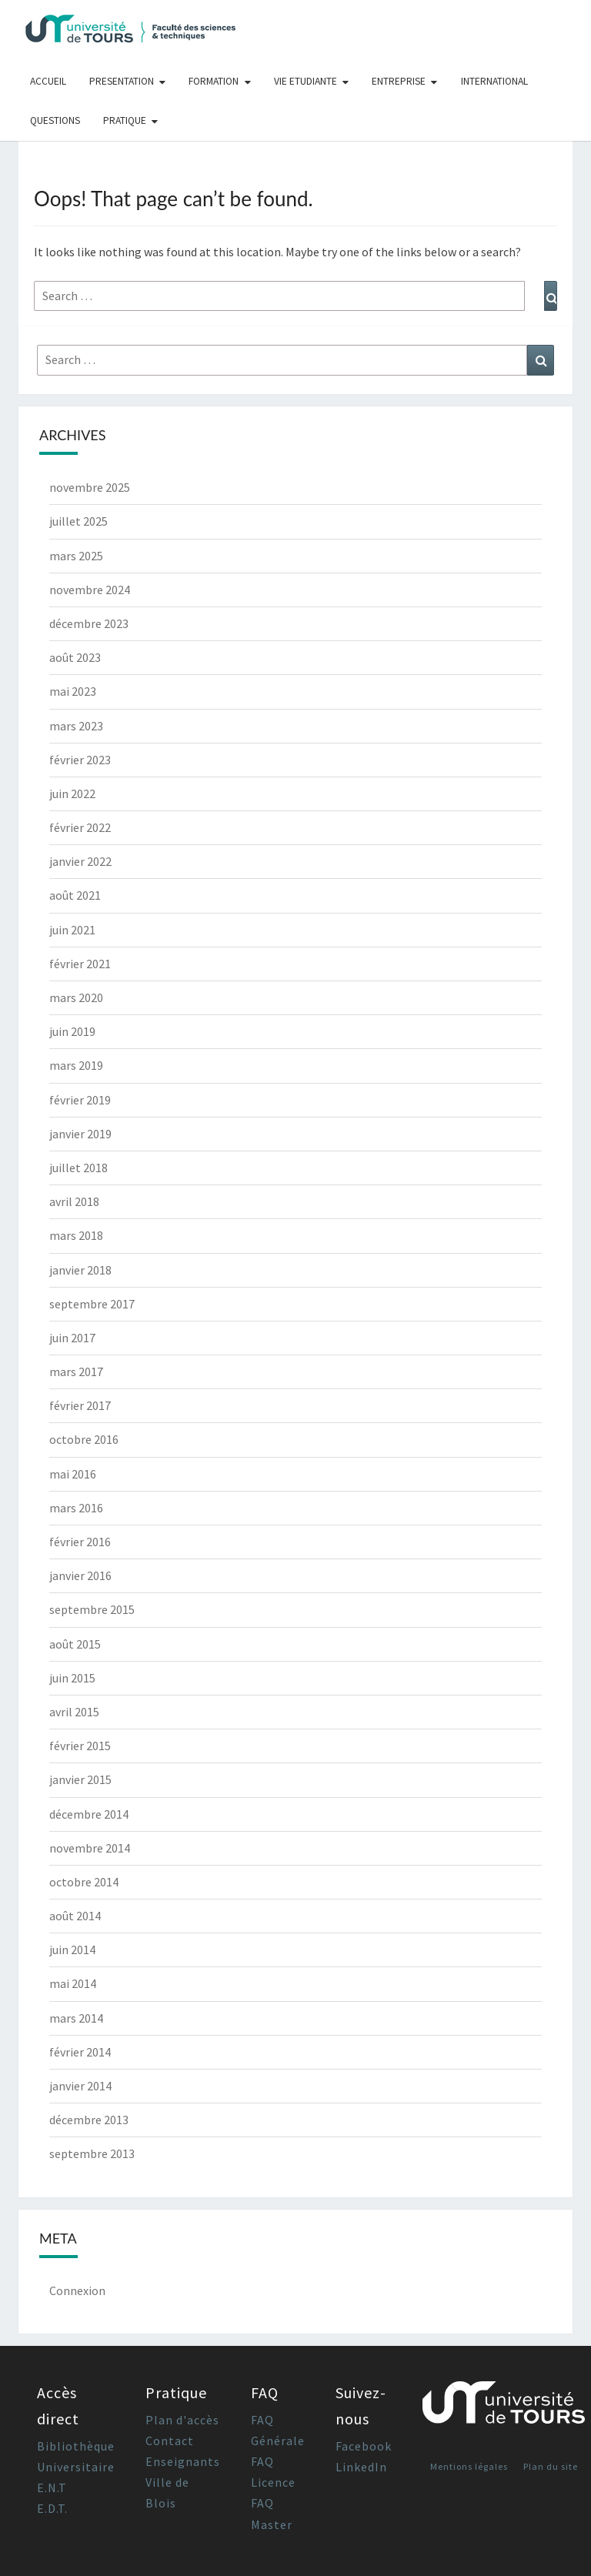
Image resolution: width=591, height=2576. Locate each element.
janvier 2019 (80, 1133)
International (494, 81)
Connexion (77, 2290)
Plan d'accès (182, 2419)
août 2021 (75, 895)
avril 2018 (74, 1201)
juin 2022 (72, 793)
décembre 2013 (89, 2119)
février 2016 (80, 1541)
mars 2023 (76, 725)
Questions (55, 120)
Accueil (48, 81)
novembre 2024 (89, 589)
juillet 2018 (78, 1167)
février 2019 (80, 1100)
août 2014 (75, 1915)
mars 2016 (76, 1507)
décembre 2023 (89, 623)
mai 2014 (72, 1983)
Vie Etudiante (305, 81)
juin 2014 (72, 1949)
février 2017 (80, 1405)
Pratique (124, 120)
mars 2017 (76, 1371)
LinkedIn (361, 2466)
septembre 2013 (92, 2153)
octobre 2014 (84, 1881)
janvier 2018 (80, 1270)
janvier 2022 (80, 861)
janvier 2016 (80, 1575)
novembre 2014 (89, 1848)
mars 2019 (76, 1065)
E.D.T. (52, 2508)
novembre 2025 (89, 487)
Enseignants (182, 2461)
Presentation (121, 81)
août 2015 (75, 1644)
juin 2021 (72, 929)
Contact (169, 2440)
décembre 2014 (89, 1814)
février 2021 (80, 963)
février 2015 (80, 1745)
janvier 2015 (80, 1779)
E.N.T (52, 2487)
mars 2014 (76, 2018)
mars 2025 (76, 555)
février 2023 (80, 759)
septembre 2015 (92, 1609)
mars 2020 (76, 997)
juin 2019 (72, 1031)
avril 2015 (74, 1711)
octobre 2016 (84, 1439)
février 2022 (80, 827)
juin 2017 (72, 1337)
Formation (214, 81)
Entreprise (399, 81)
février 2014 (80, 2052)
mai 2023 (72, 691)
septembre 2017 (92, 1303)
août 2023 (75, 657)
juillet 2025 (78, 521)
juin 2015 (72, 1678)
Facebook (364, 2446)
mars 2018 (76, 1235)
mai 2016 (72, 1474)
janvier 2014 (80, 2085)
